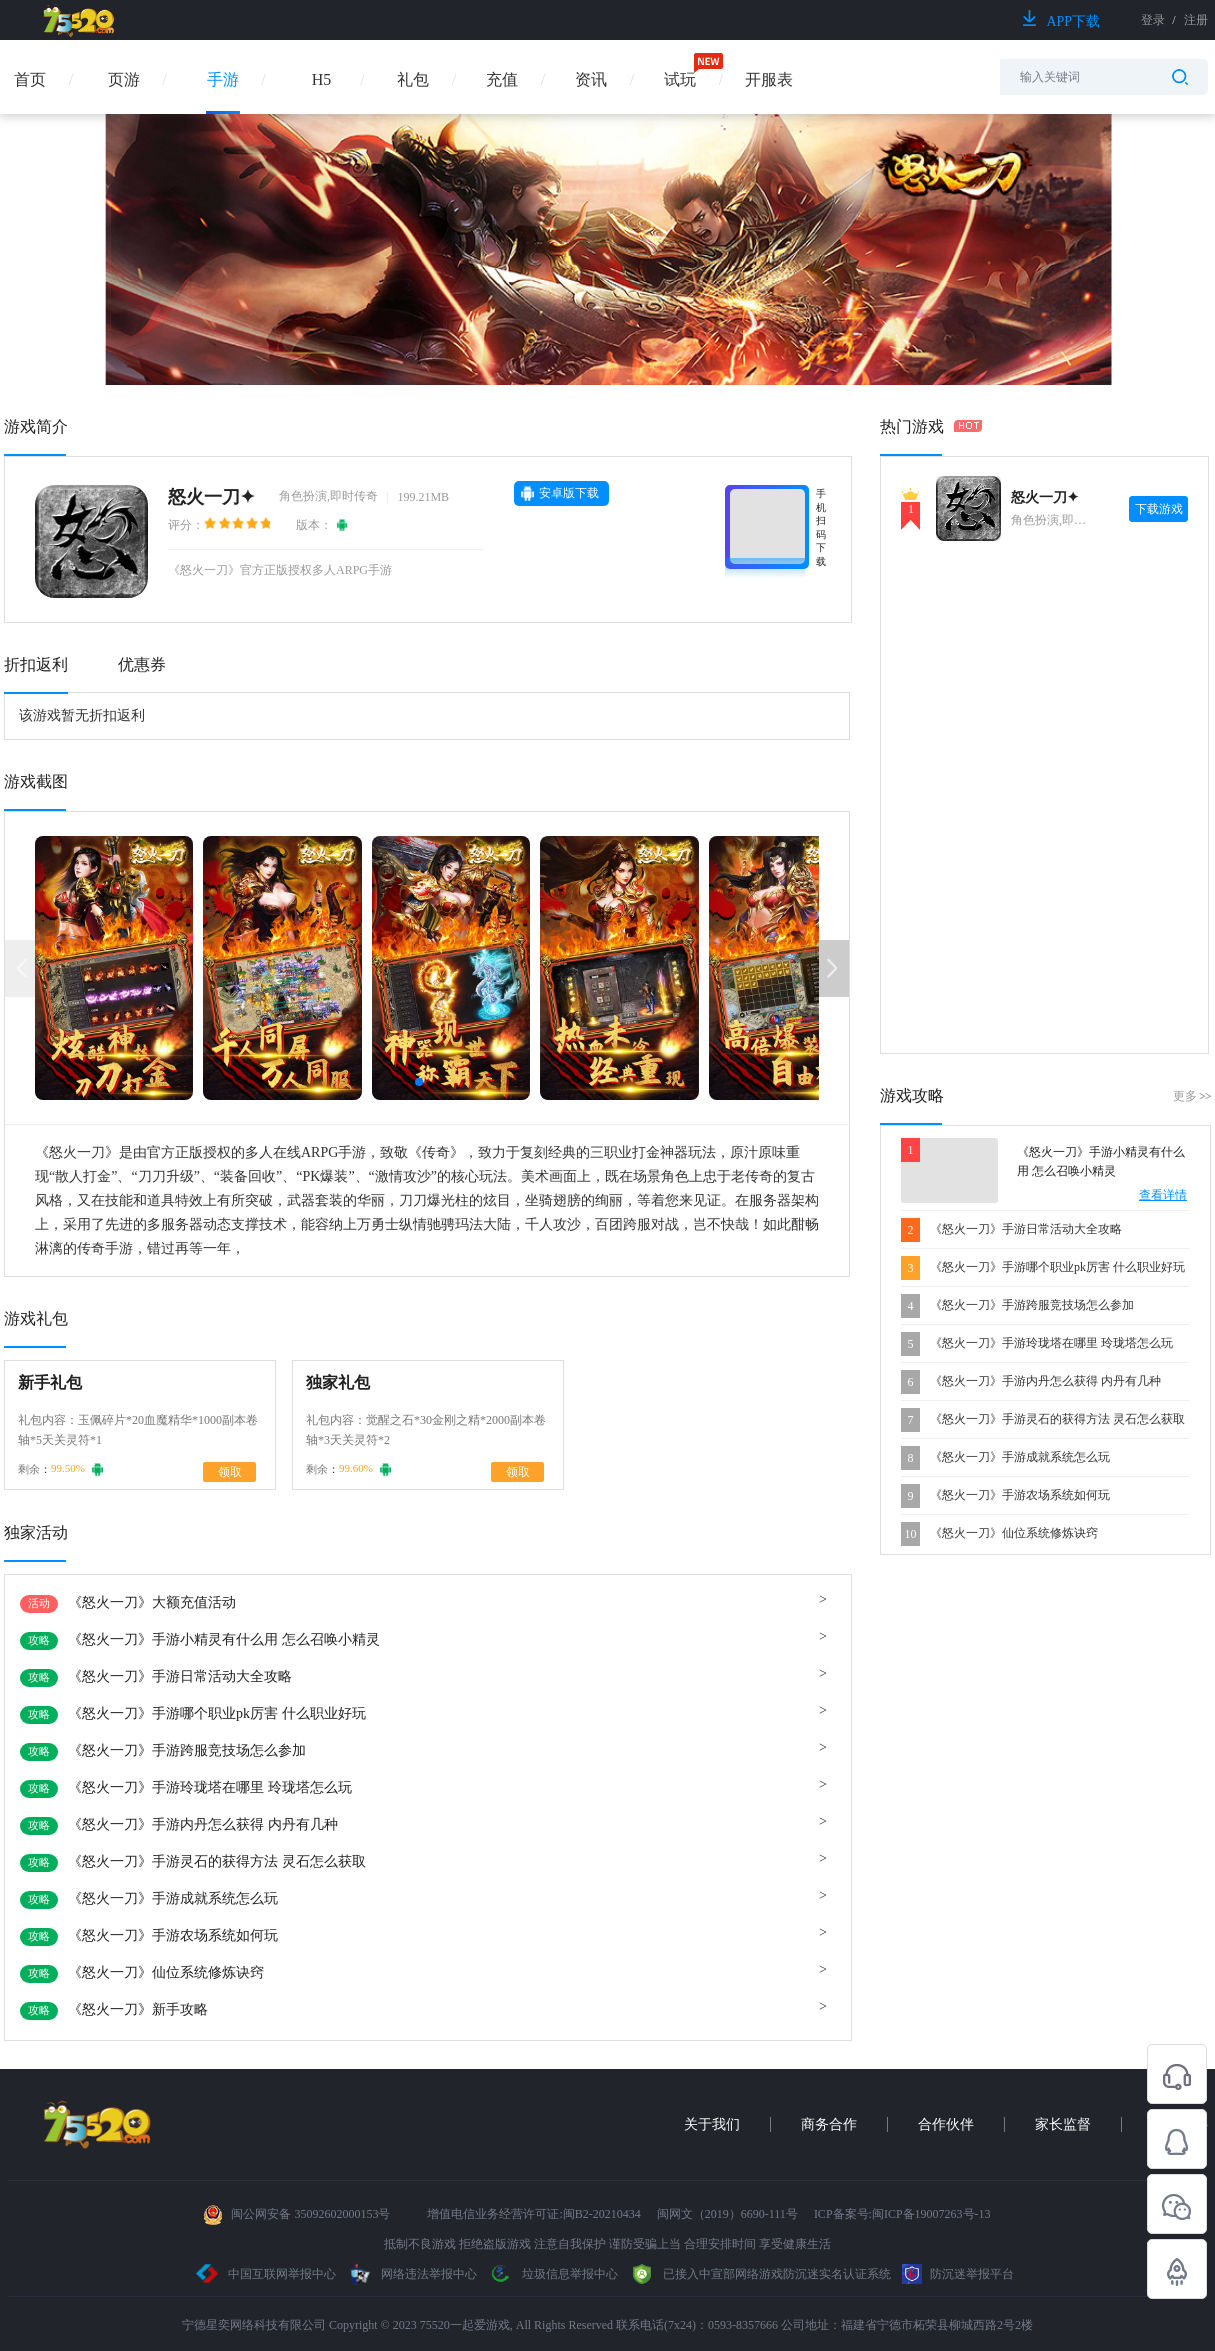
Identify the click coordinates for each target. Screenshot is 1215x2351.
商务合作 (829, 2124)
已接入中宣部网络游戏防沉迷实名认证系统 (760, 2274)
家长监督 (1063, 2124)
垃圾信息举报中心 (553, 2274)
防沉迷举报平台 (958, 2274)
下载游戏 (1159, 509)
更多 (1192, 1096)
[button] (419, 1082)
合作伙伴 (946, 2124)
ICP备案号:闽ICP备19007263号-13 (902, 2214)
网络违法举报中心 (413, 2274)
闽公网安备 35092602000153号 (310, 2214)
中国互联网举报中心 (266, 2274)
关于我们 (712, 2124)
